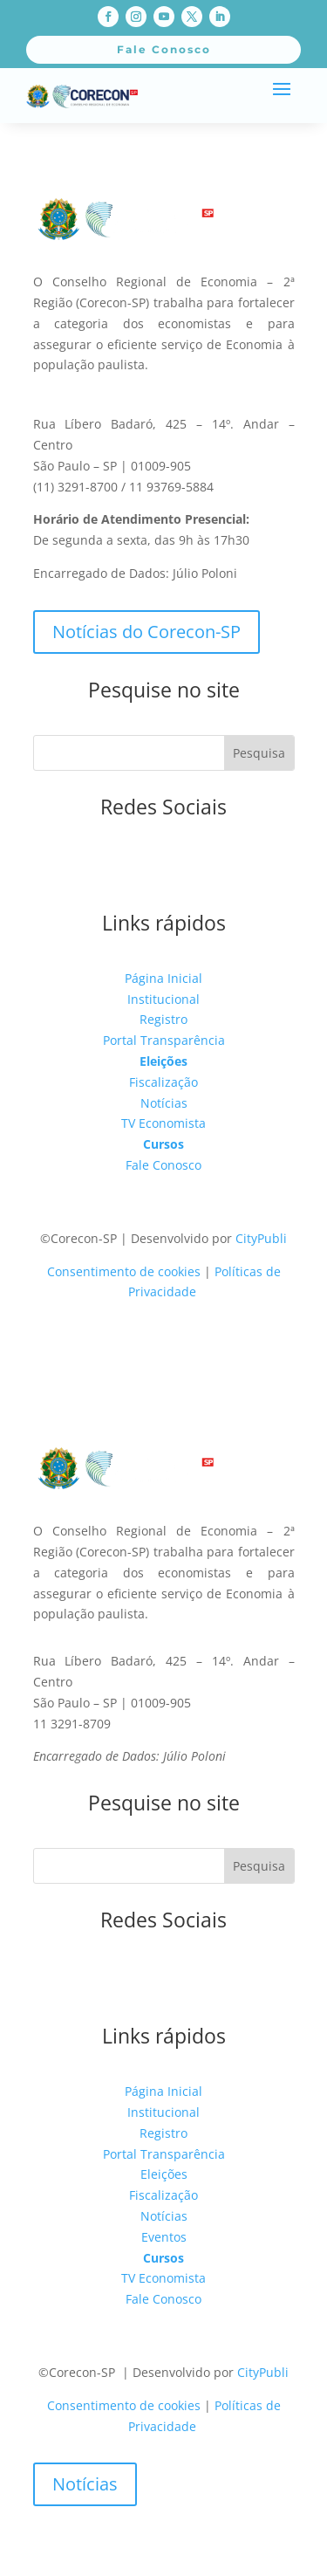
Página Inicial (163, 978)
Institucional (163, 999)
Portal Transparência (164, 1040)
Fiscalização (163, 1082)
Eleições (163, 1061)
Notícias (163, 1103)
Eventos (164, 2237)
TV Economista (163, 1123)
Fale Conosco (163, 1165)
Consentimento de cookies (124, 1271)
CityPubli (261, 1238)
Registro (163, 1019)
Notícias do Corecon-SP (146, 631)
